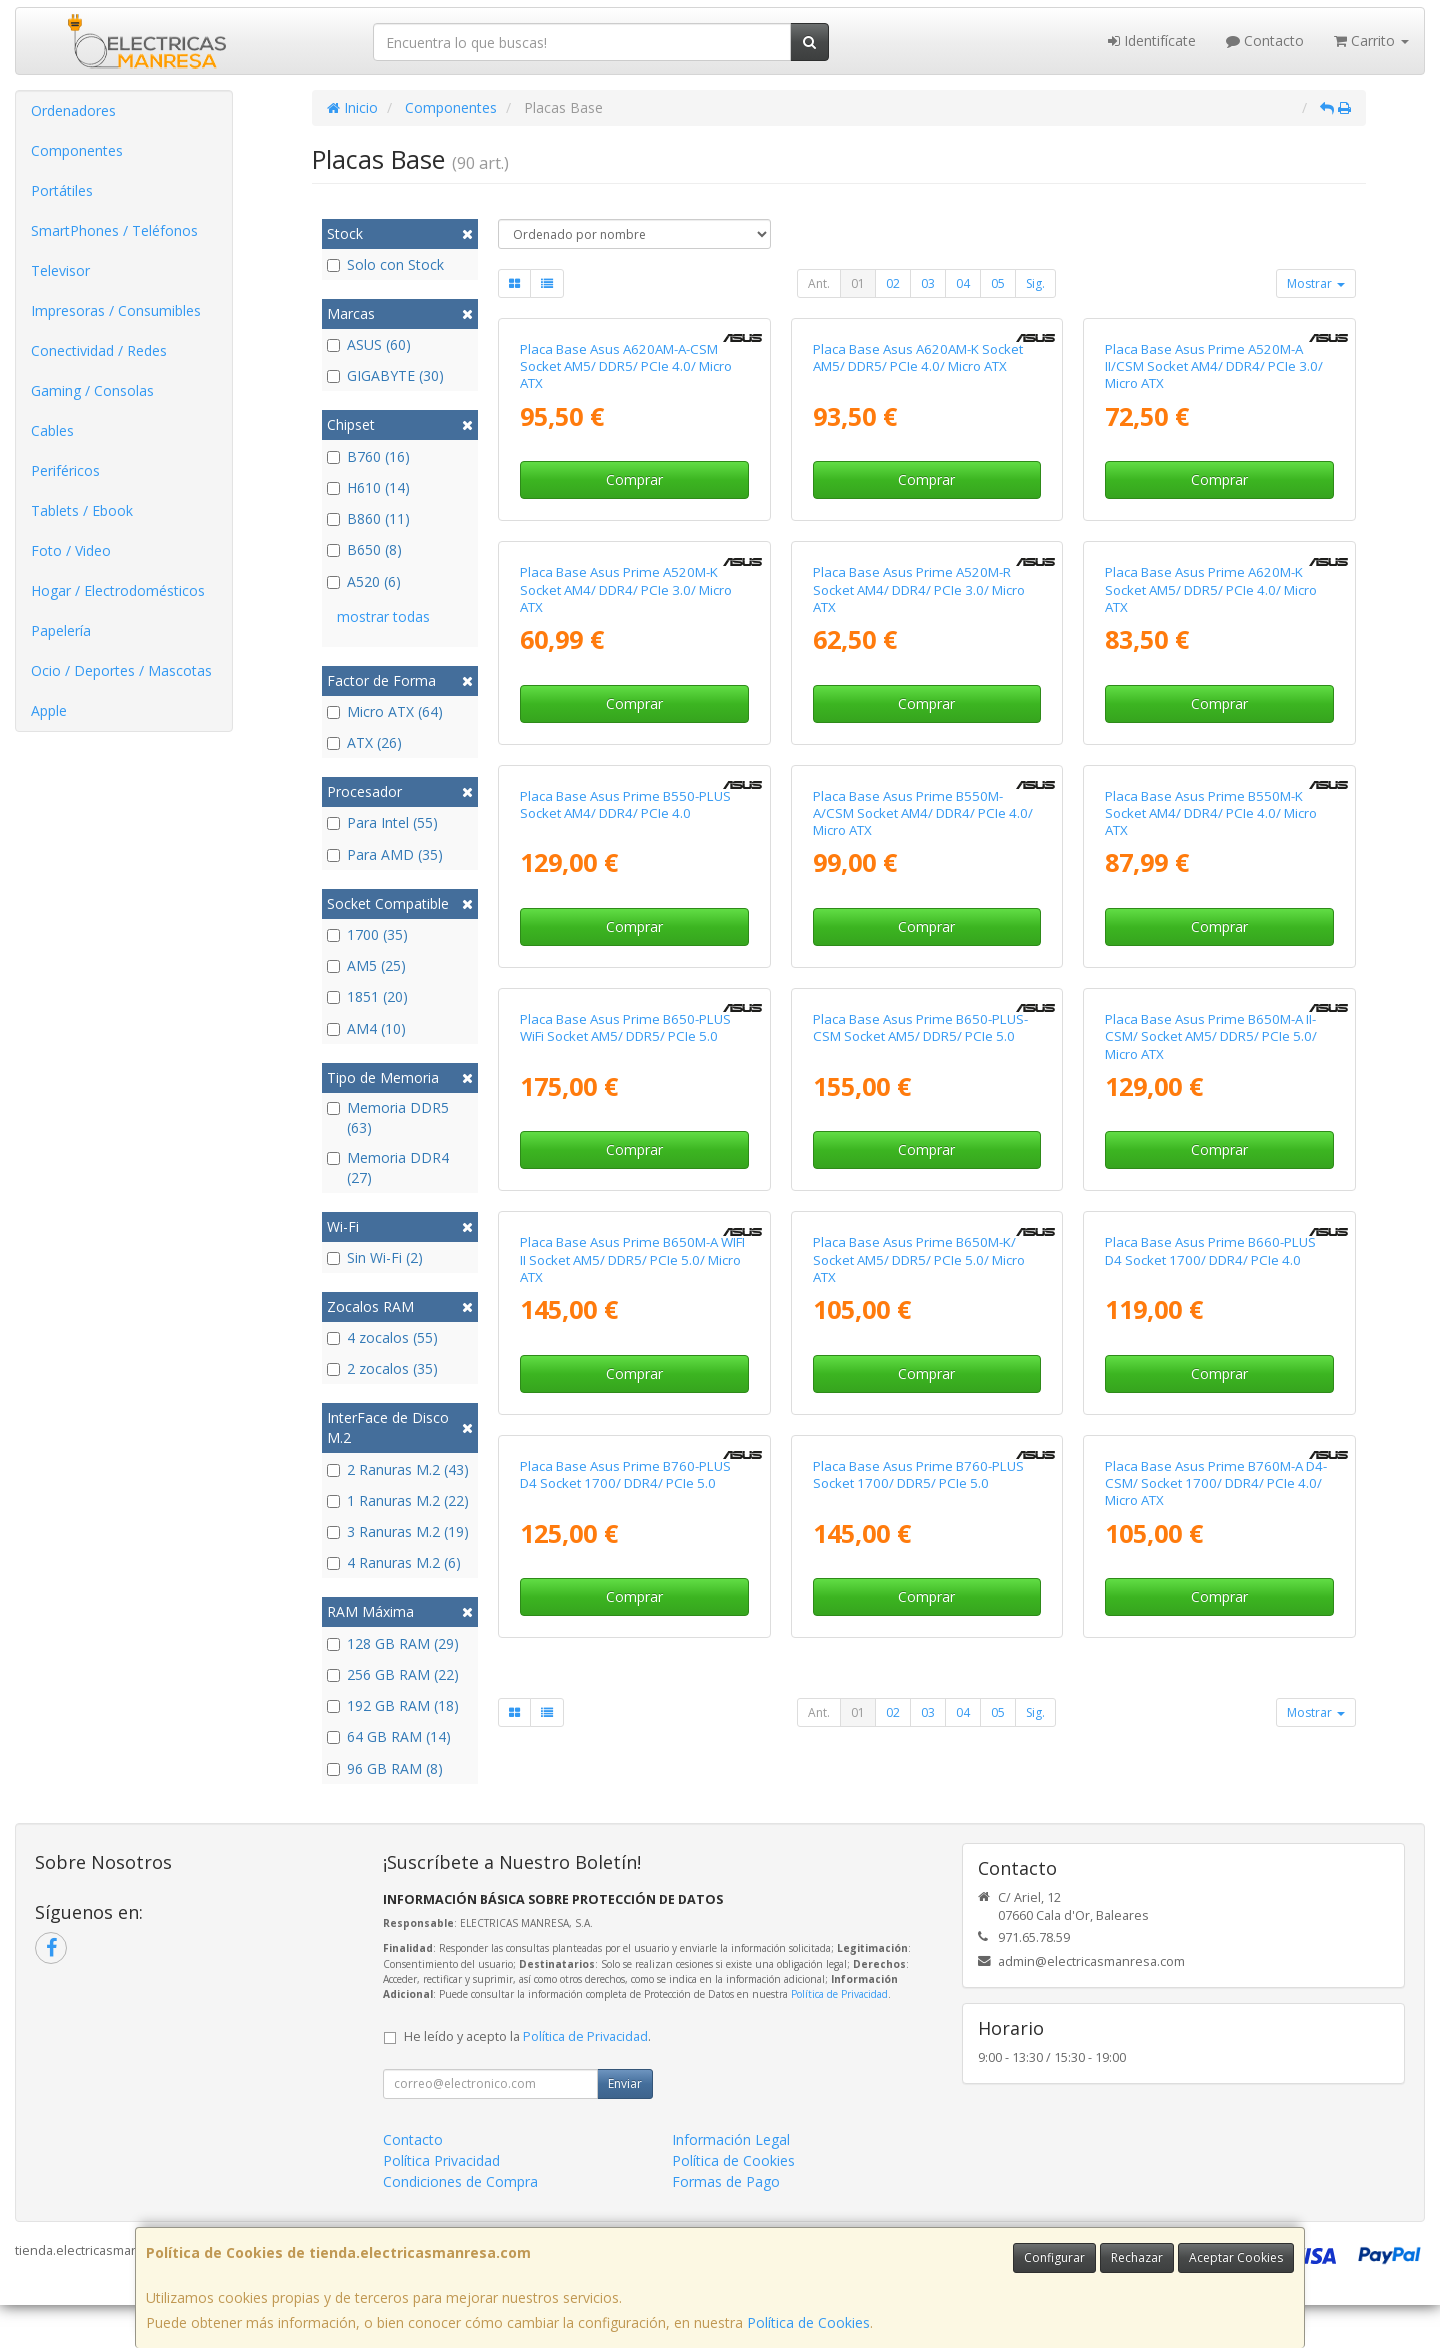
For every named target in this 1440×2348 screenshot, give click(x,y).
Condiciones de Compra (460, 2181)
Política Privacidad (441, 2160)
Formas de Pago (726, 2181)
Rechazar (1137, 2257)
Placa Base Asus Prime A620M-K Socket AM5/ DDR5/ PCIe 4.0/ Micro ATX (1211, 589)
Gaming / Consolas (92, 390)
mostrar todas (383, 616)
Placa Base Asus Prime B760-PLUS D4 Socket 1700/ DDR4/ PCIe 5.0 (625, 1474)
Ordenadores (73, 110)
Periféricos (65, 470)
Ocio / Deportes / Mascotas (121, 670)
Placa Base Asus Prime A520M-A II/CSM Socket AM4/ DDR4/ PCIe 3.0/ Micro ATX (1214, 366)
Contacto (1265, 40)
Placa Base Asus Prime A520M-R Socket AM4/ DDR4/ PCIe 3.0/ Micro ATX (919, 589)
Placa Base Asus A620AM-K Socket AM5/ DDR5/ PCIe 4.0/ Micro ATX (918, 357)
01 (858, 283)
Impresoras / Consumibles (116, 310)
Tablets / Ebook (82, 510)
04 (963, 283)
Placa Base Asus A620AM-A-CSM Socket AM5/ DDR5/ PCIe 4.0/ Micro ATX (626, 366)
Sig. (1035, 283)
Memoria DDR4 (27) (388, 1167)
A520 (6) (364, 581)
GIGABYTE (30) (385, 375)
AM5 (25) (366, 965)
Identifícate (1152, 40)
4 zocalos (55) (382, 1337)
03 (928, 283)
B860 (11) (368, 518)
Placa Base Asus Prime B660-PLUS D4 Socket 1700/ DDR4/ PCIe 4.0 (1210, 1250)
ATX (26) (364, 742)
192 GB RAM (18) (393, 1705)
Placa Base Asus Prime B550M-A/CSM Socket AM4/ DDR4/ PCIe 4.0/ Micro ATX (923, 813)
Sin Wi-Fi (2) (375, 1257)
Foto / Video (71, 550)
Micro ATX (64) (385, 711)
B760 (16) (368, 456)
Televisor (60, 270)
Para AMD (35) (385, 854)
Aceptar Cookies (1236, 2257)
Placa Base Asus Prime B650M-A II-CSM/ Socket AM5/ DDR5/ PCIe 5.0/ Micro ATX (1211, 1036)
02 (893, 283)
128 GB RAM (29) (393, 1643)
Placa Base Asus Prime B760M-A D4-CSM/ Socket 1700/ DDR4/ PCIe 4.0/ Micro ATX (1216, 1483)
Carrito (1371, 40)
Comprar (634, 479)
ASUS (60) (369, 344)
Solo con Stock (385, 264)
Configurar (1054, 2257)
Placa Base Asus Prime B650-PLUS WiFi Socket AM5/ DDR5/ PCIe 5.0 (625, 1027)
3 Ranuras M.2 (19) (398, 1531)
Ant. (819, 283)
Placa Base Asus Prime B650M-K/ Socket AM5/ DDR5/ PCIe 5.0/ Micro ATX (919, 1259)
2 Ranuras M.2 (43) (398, 1469)
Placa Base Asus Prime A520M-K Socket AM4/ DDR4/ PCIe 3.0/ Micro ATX (626, 589)
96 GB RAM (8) (385, 1768)
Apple (49, 710)
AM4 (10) (366, 1028)
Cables (52, 430)
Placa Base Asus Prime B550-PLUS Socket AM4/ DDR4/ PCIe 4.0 (625, 804)
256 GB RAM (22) (393, 1674)
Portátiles (62, 190)
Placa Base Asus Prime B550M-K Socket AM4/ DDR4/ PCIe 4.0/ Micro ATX (1211, 813)
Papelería (61, 630)
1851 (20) (367, 996)
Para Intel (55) (382, 822)
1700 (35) (367, 934)
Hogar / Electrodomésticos (118, 590)
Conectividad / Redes (99, 350)
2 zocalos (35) (382, 1368)
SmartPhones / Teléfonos (114, 230)
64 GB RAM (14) (389, 1736)
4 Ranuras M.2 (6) (394, 1562)
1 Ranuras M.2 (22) (398, 1500)
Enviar (625, 2083)
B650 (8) (364, 549)
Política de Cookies (808, 2322)
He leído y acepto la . (527, 2036)
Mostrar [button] (1316, 283)
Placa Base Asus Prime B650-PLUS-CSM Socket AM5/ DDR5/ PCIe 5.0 (920, 1027)
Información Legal (731, 2139)
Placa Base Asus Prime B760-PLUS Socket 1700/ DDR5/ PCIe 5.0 (918, 1474)
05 (998, 283)
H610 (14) (368, 487)
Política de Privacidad (839, 1994)
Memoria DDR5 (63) (388, 1117)
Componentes (77, 150)
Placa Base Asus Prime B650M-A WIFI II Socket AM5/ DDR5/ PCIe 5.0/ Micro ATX (632, 1259)
